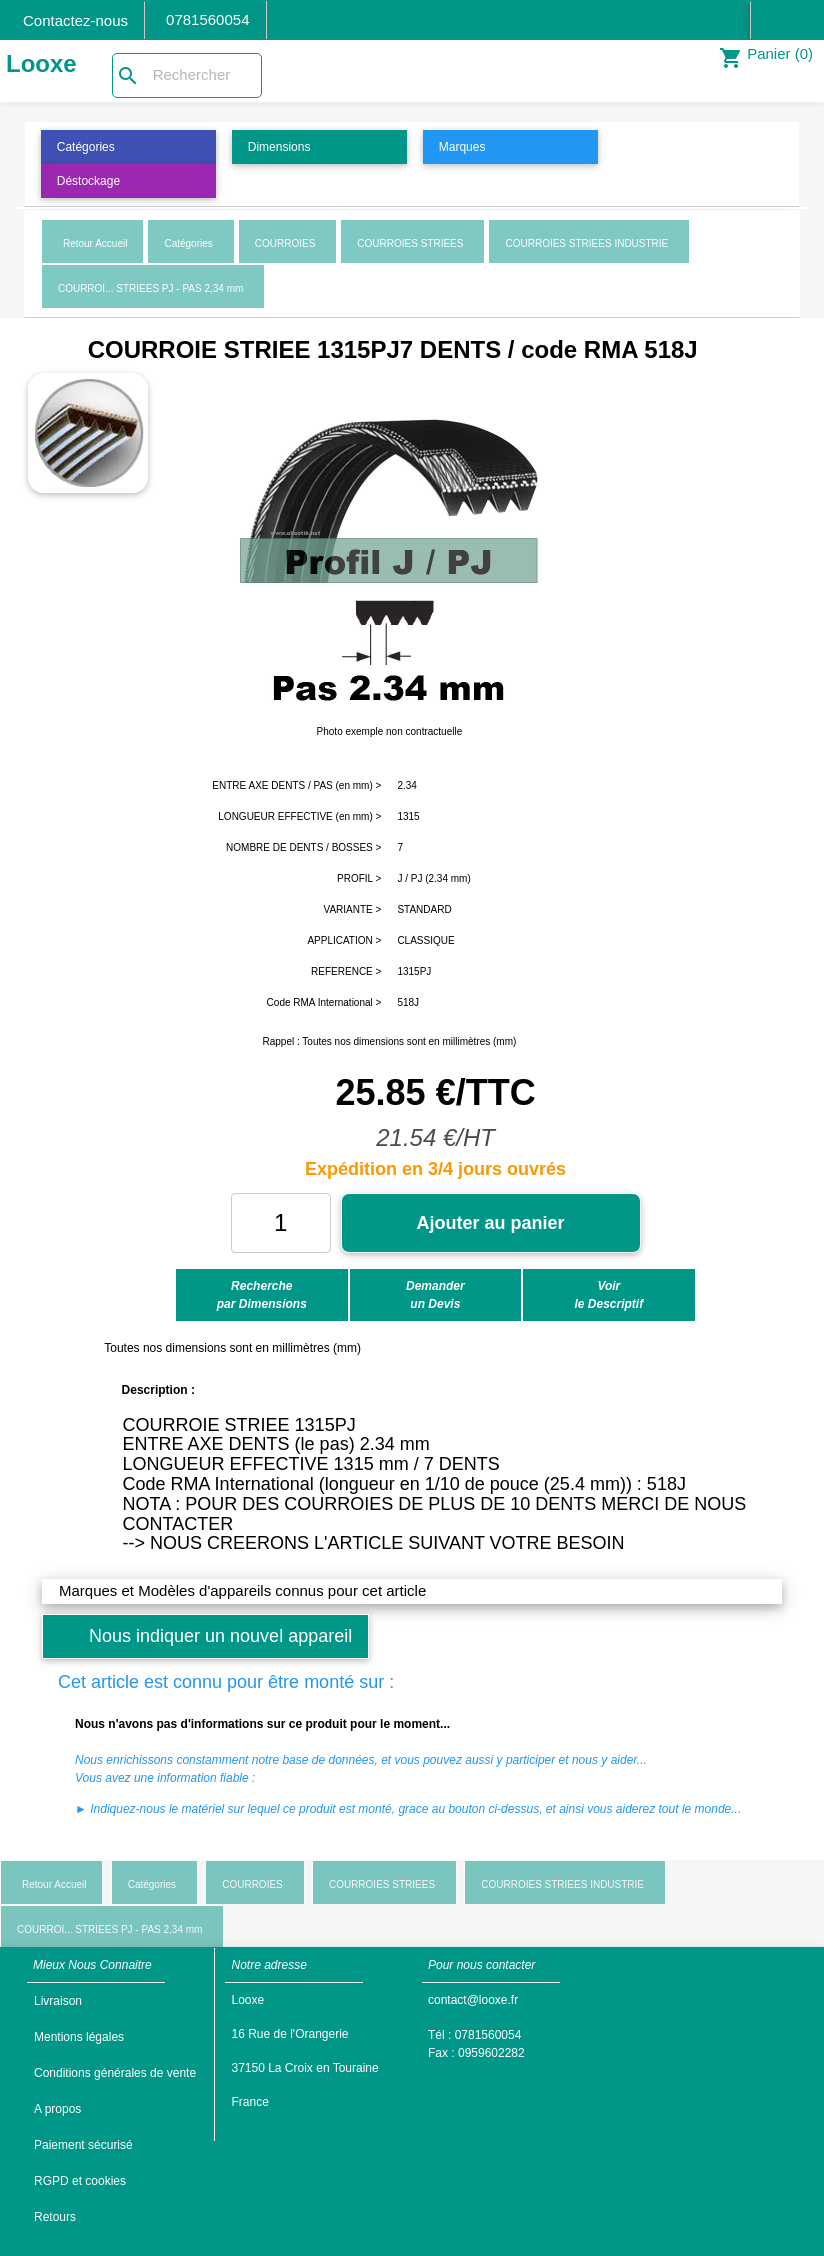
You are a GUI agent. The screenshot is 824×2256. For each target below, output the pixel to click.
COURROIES (285, 243)
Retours (55, 2217)
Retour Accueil (95, 243)
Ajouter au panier (491, 1223)
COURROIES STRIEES (410, 243)
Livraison (58, 2001)
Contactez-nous (75, 20)
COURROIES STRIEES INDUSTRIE (586, 243)
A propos (57, 2109)
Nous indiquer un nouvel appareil (220, 1636)
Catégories (188, 243)
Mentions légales (79, 2037)
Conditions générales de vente (115, 2073)
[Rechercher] (187, 75)
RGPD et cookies (80, 2181)
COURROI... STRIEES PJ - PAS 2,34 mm (150, 288)
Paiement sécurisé (83, 2145)
